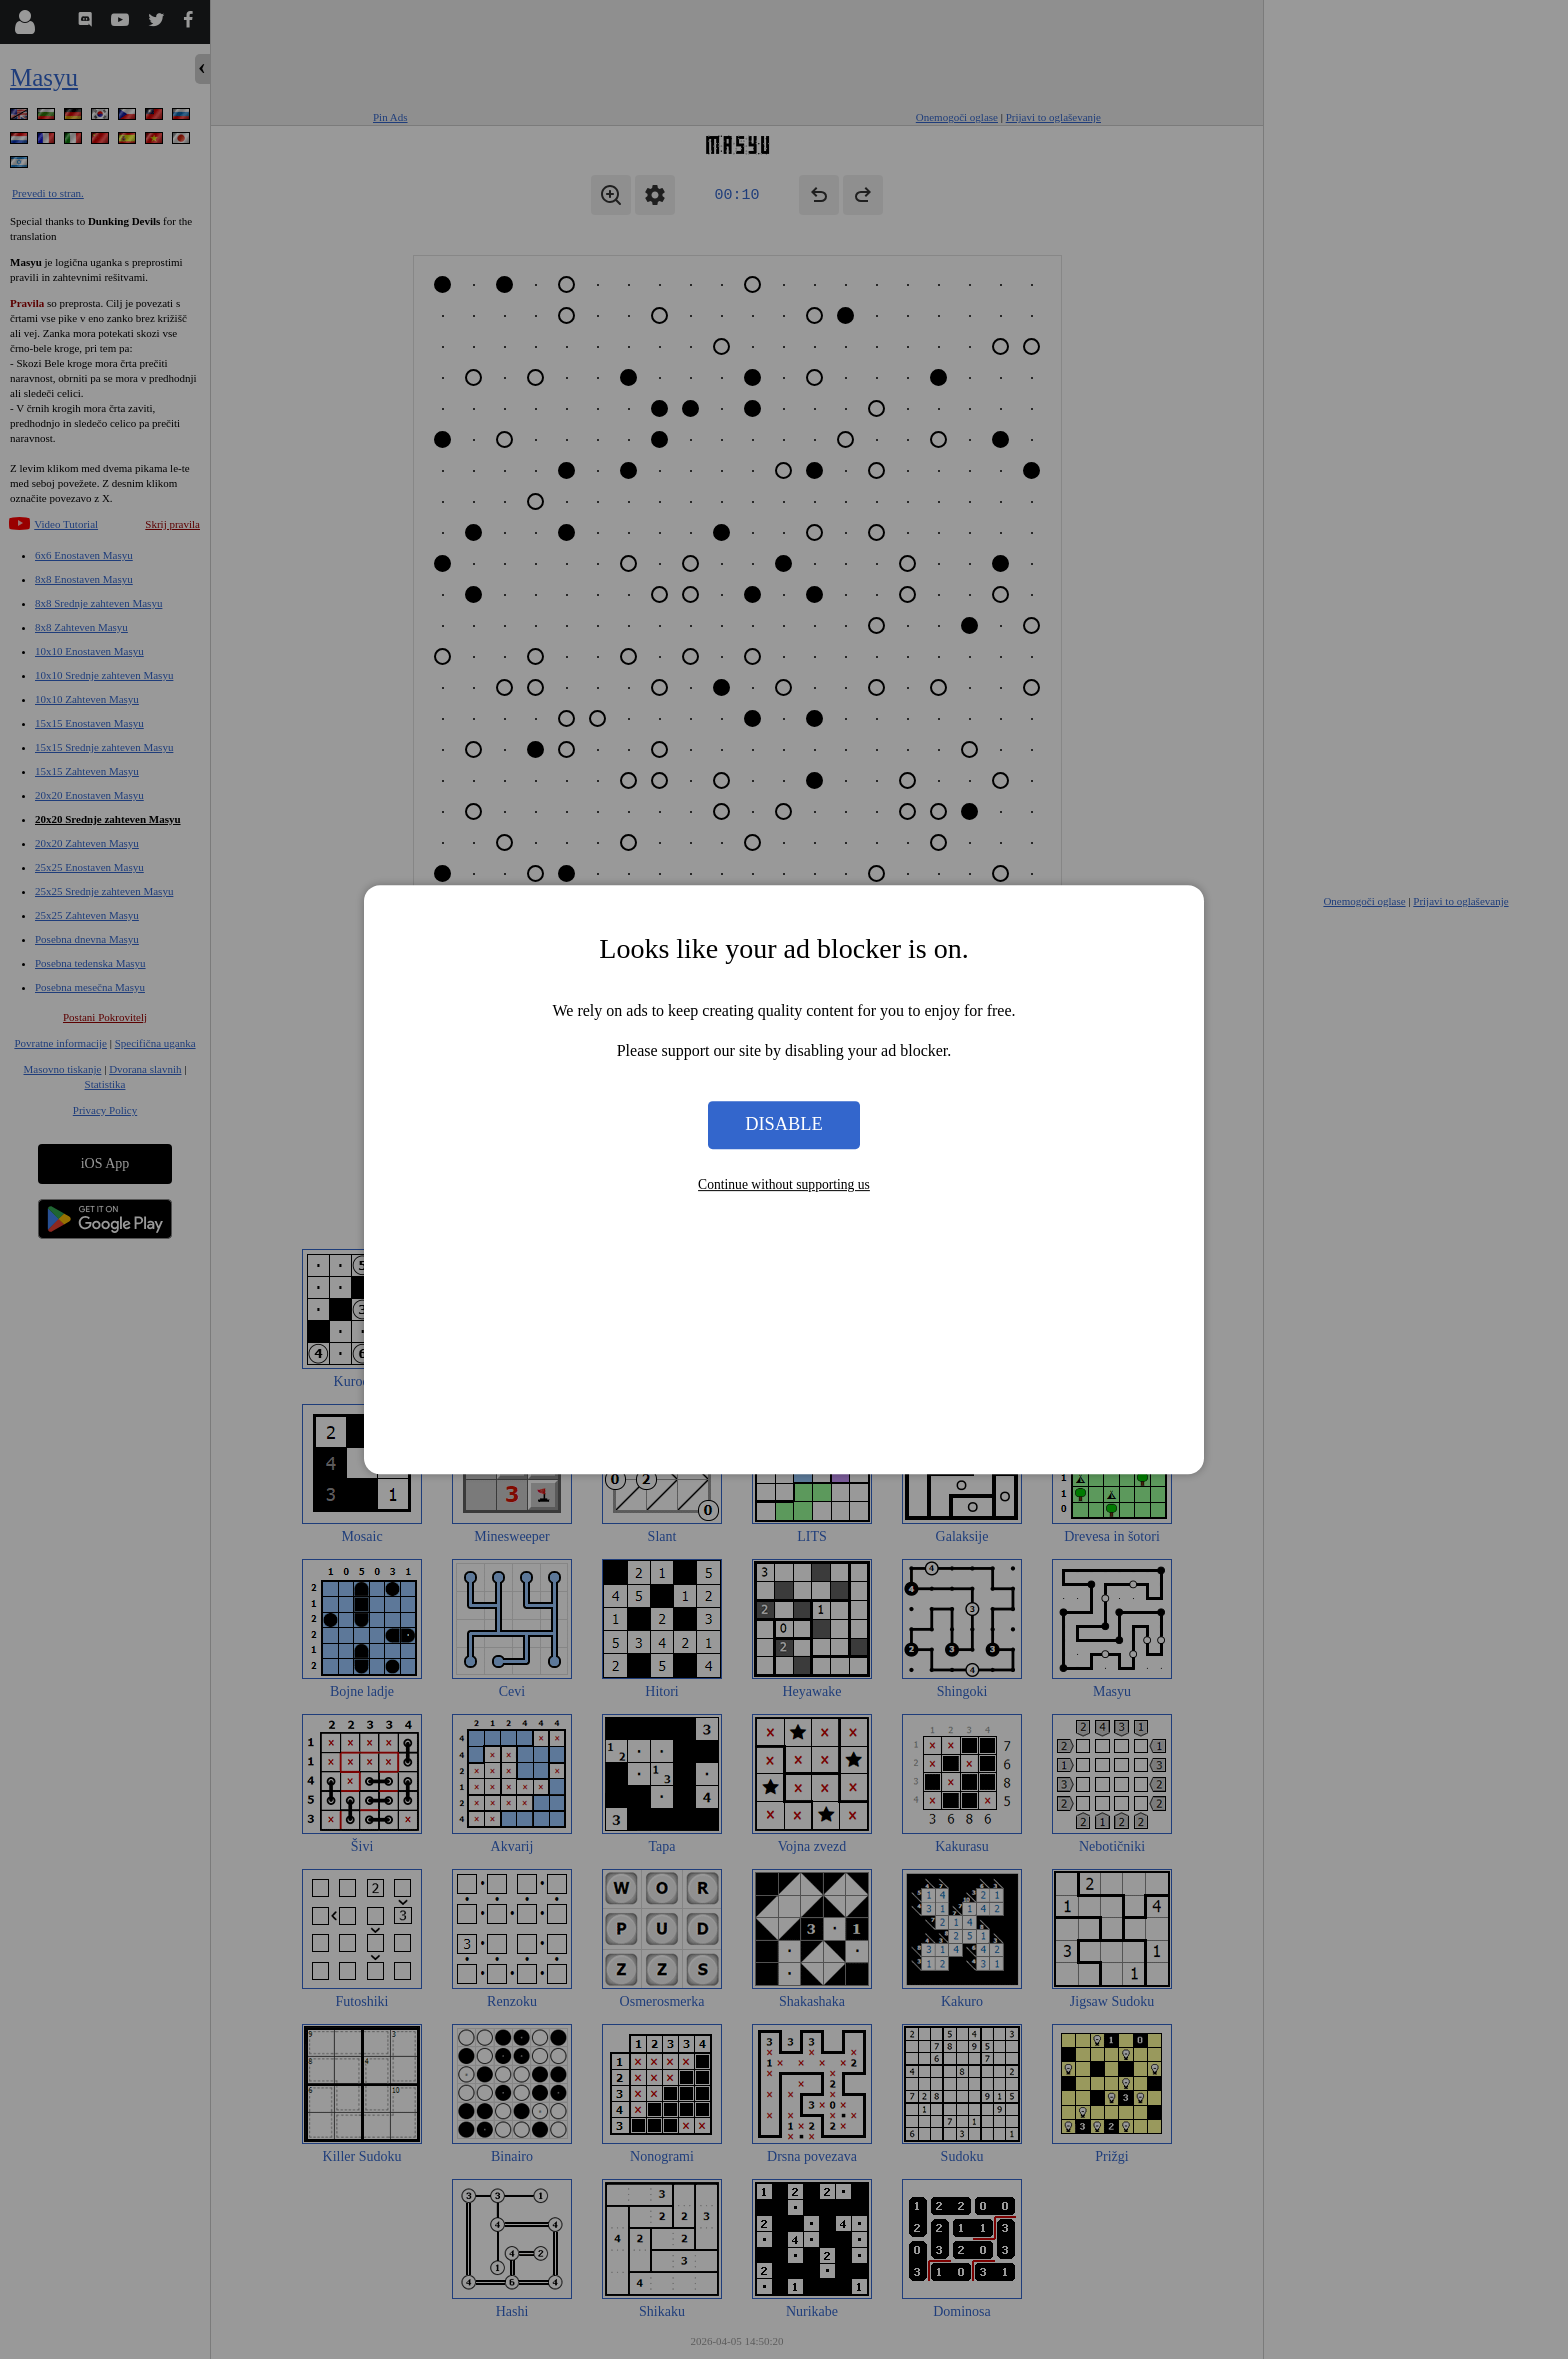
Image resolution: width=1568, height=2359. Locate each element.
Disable (784, 1125)
